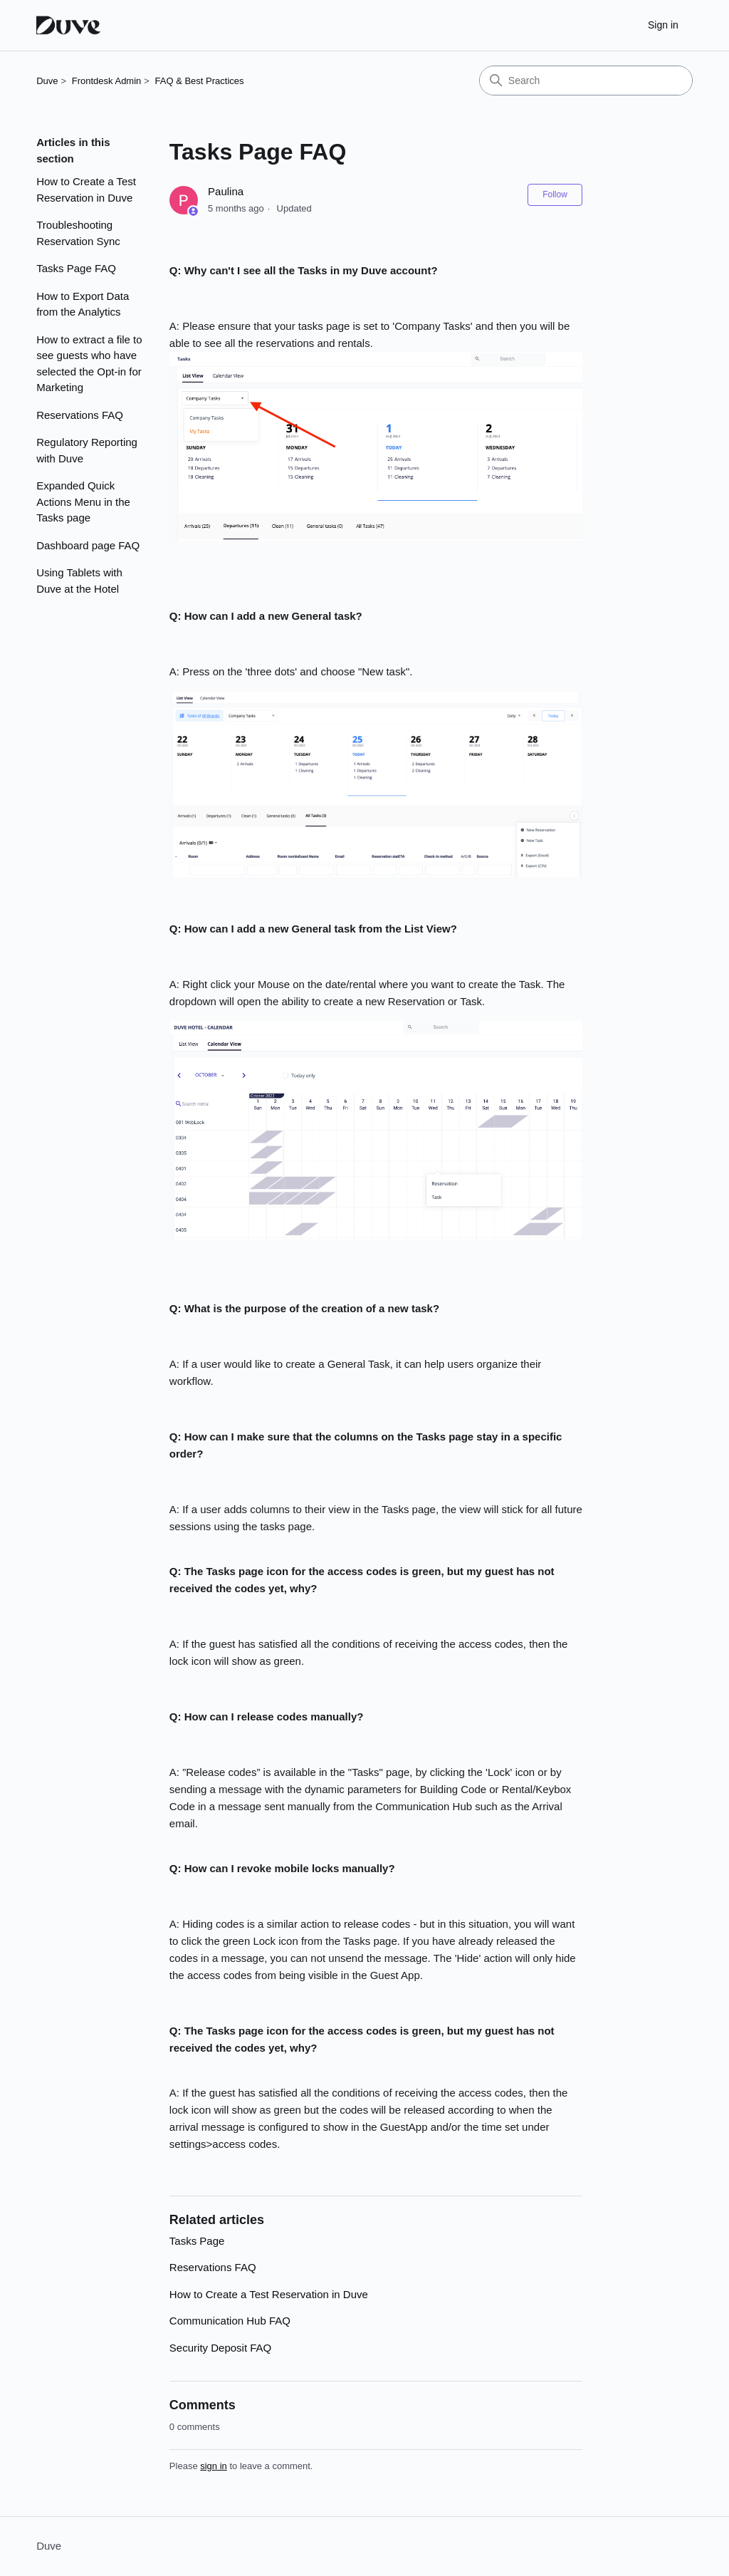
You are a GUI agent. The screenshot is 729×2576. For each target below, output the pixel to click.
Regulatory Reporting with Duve (86, 450)
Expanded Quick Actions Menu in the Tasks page (83, 501)
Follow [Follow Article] (554, 194)
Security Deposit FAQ (220, 2348)
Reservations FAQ (79, 415)
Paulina (225, 191)
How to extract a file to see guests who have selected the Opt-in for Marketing (89, 363)
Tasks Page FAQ (76, 268)
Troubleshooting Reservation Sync (78, 233)
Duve (47, 81)
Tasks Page (197, 2241)
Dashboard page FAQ (88, 545)
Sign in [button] (663, 25)
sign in (213, 2466)
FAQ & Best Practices (199, 81)
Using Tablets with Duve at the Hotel (79, 580)
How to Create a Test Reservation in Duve (86, 189)
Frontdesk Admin (107, 81)
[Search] (586, 80)
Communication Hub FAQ (229, 2321)
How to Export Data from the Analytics (82, 304)
